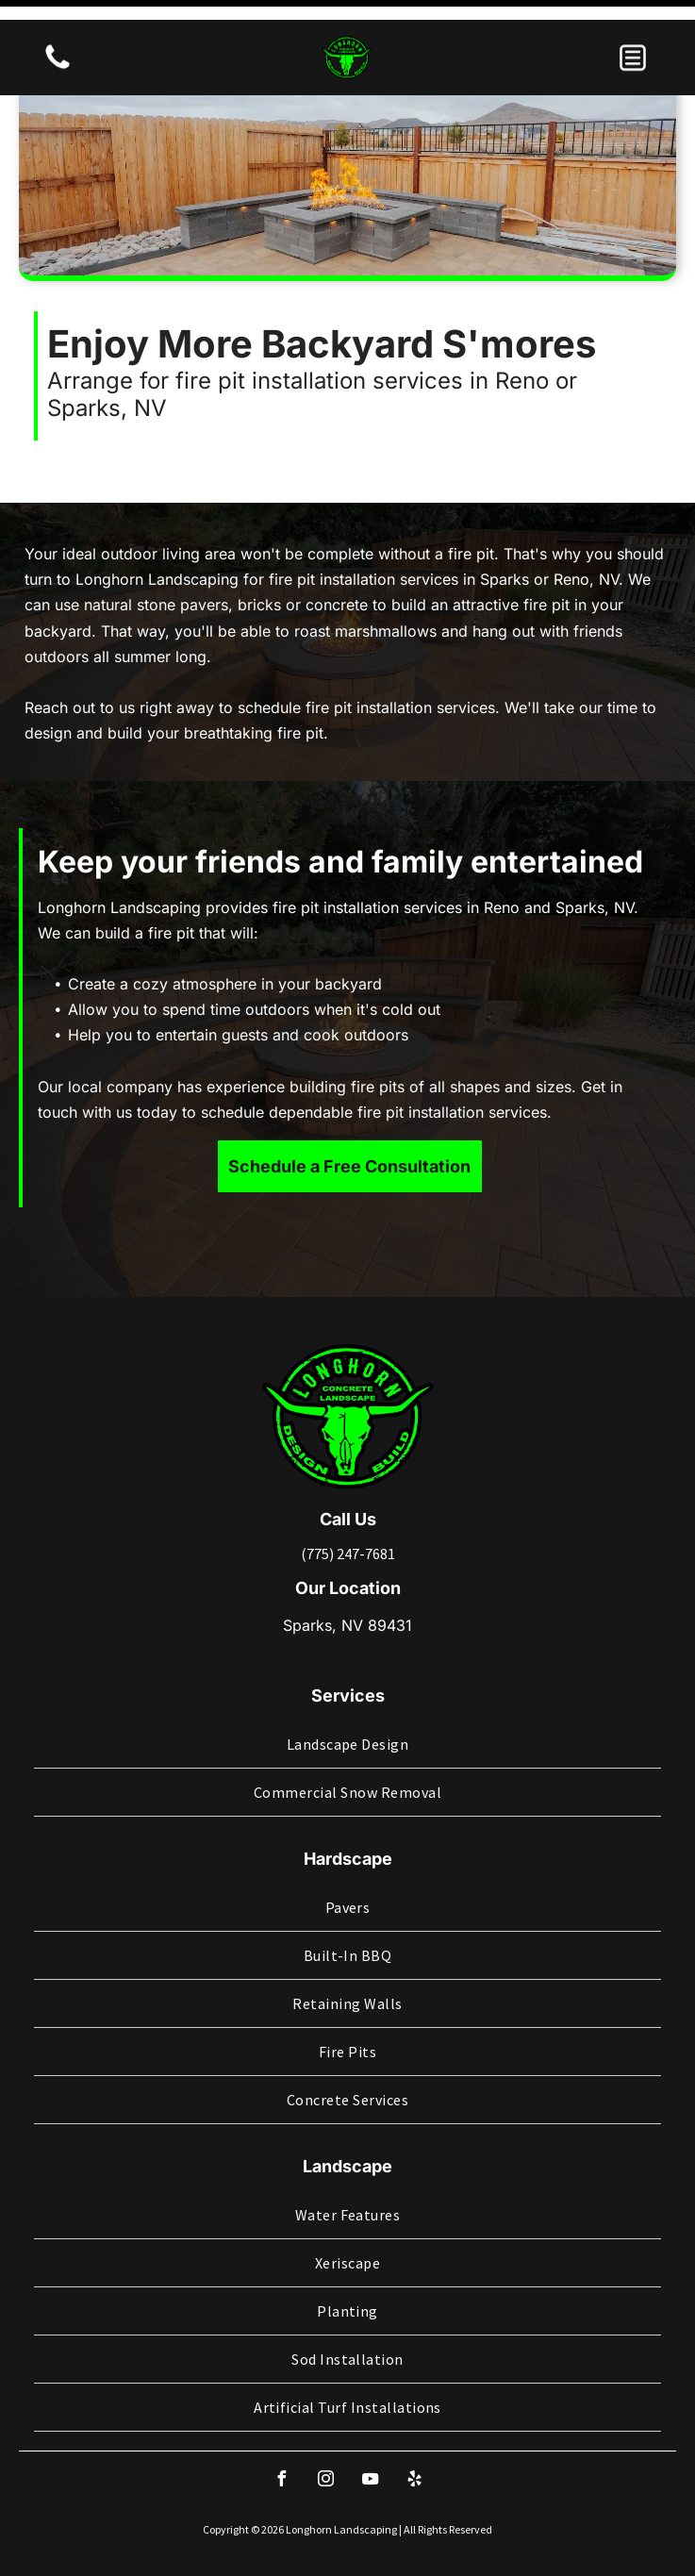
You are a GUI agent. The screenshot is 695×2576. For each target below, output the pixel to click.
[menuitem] (347, 1695)
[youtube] (369, 2432)
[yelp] (414, 2432)
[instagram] (325, 2432)
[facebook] (281, 2432)
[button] (633, 38)
